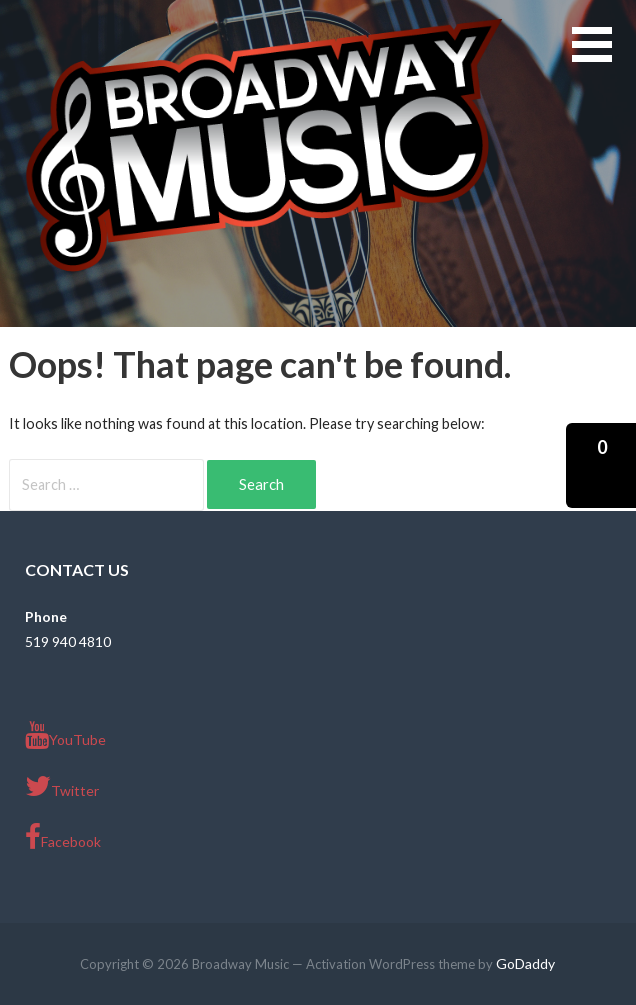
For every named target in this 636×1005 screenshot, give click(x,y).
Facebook (63, 837)
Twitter (62, 786)
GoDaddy (525, 963)
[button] (604, 56)
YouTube (65, 735)
